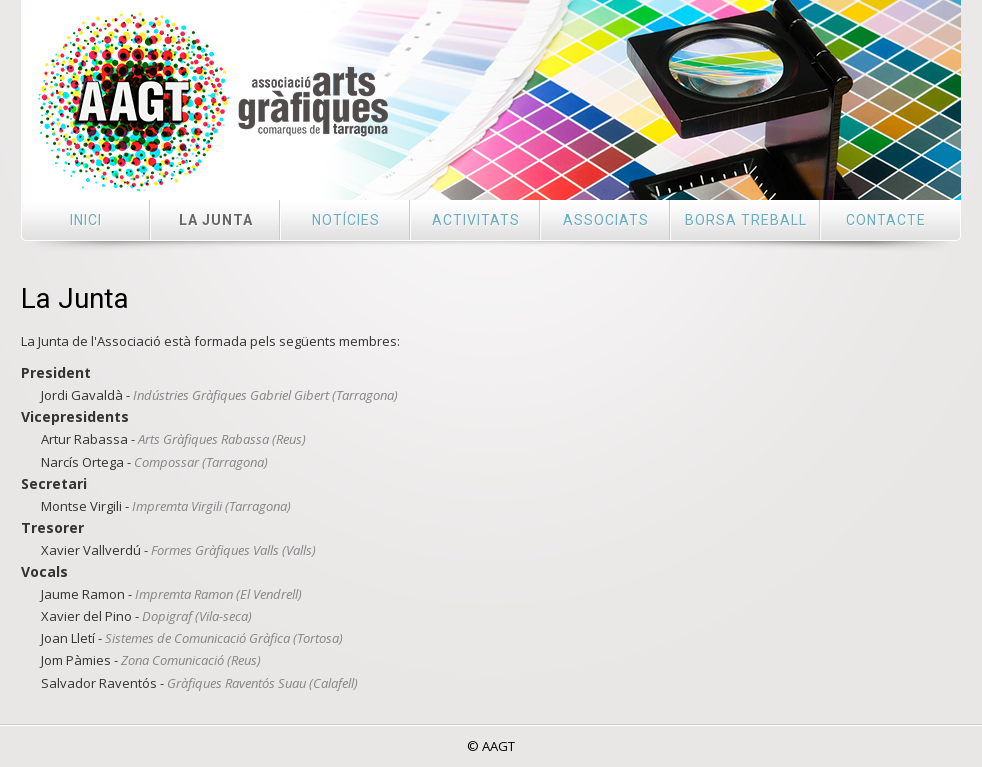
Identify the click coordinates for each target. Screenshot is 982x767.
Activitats (476, 220)
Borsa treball (746, 220)
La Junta (216, 220)
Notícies (346, 220)
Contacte (886, 220)
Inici (86, 220)
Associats (606, 220)
